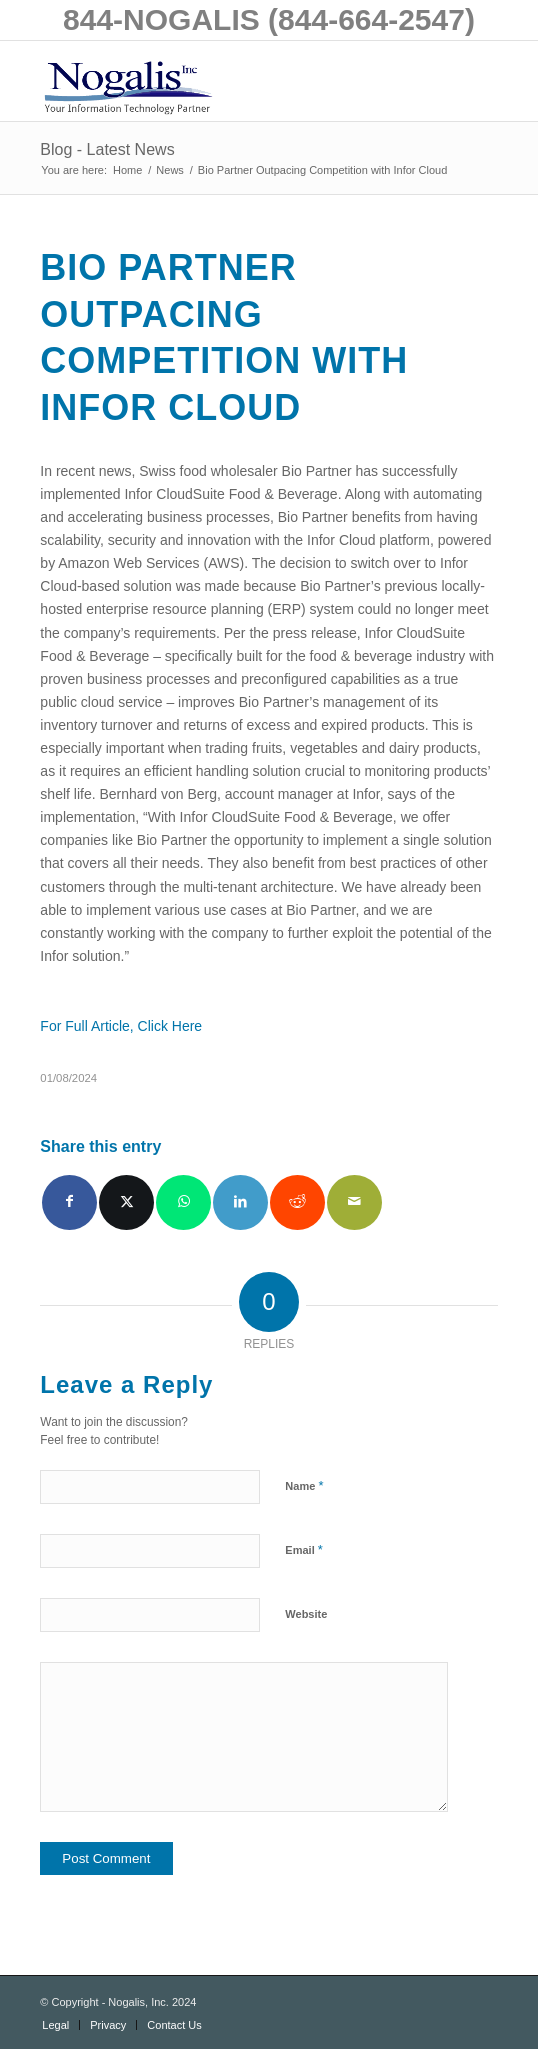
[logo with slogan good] (223, 81)
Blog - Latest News (107, 149)
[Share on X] (126, 1202)
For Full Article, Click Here (121, 1026)
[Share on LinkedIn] (240, 1202)
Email (303, 1549)
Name (304, 1485)
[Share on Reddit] (297, 1202)
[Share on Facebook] (69, 1202)
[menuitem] (55, 2025)
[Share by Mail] (354, 1202)
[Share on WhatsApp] (183, 1202)
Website (306, 1614)
